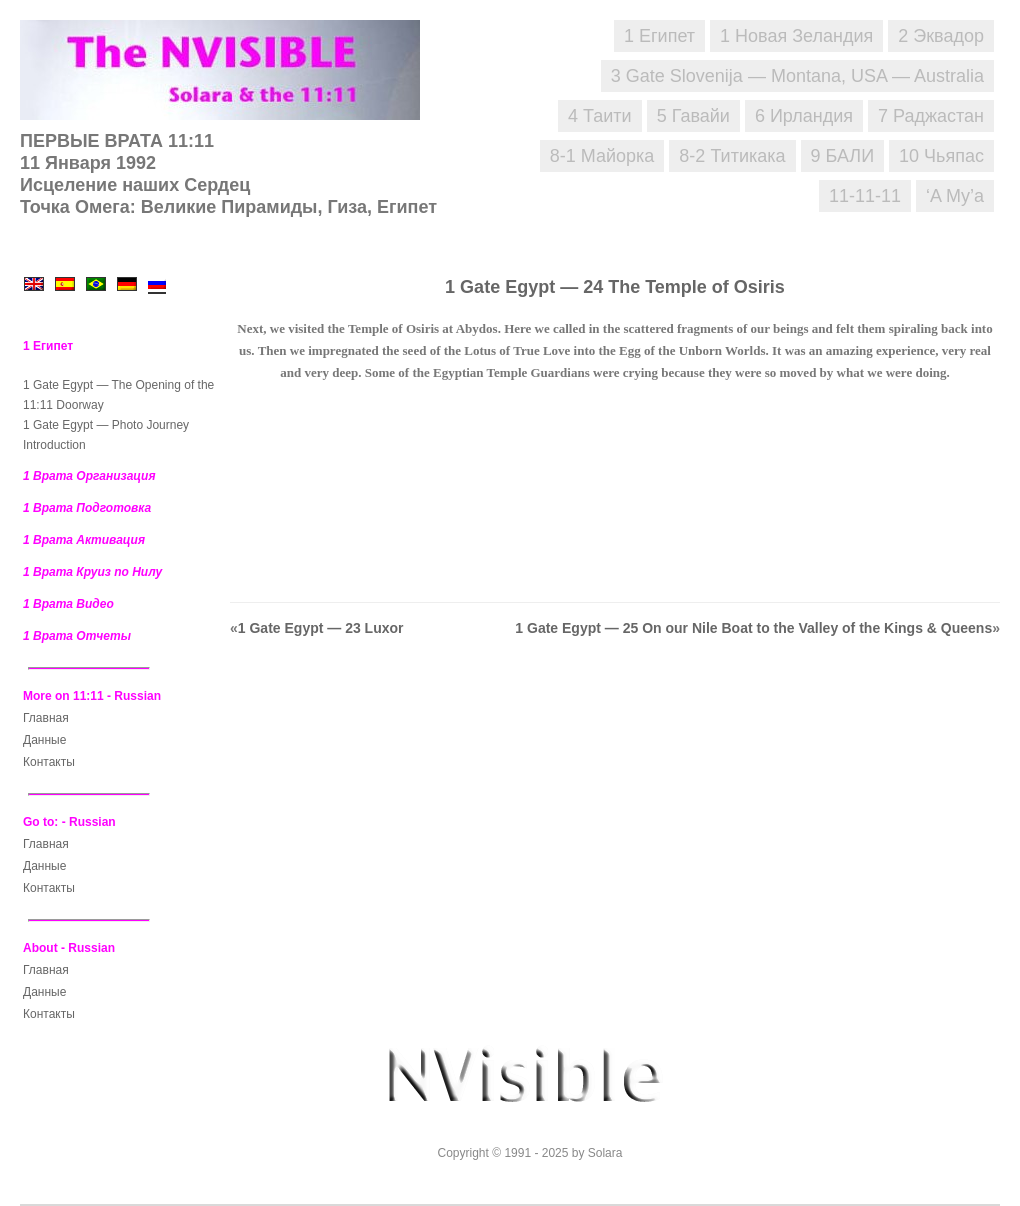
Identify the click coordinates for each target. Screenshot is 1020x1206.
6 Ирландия (804, 116)
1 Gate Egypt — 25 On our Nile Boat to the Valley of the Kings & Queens (753, 628)
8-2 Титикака (732, 156)
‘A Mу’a (955, 196)
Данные (44, 740)
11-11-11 (865, 196)
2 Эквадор (941, 36)
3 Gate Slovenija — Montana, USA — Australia (797, 76)
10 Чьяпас (941, 156)
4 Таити (600, 116)
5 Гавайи (693, 116)
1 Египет (659, 36)
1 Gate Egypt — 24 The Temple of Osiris (615, 287)
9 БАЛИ (843, 156)
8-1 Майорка (602, 156)
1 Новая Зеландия (796, 36)
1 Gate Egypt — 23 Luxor (321, 628)
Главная (46, 718)
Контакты (49, 762)
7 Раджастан (931, 116)
